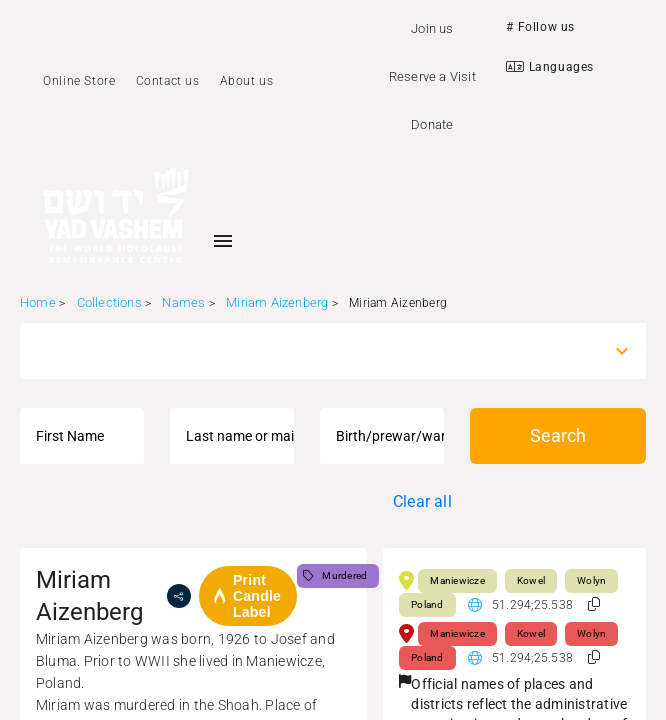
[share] (179, 596)
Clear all (422, 501)
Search (558, 435)
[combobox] (315, 351)
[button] (594, 604)
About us (247, 81)
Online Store (79, 81)
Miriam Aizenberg (277, 302)
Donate (432, 124)
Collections (109, 302)
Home (38, 302)
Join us (432, 28)
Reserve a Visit (432, 76)
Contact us (168, 81)
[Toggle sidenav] (223, 241)
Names (183, 302)
